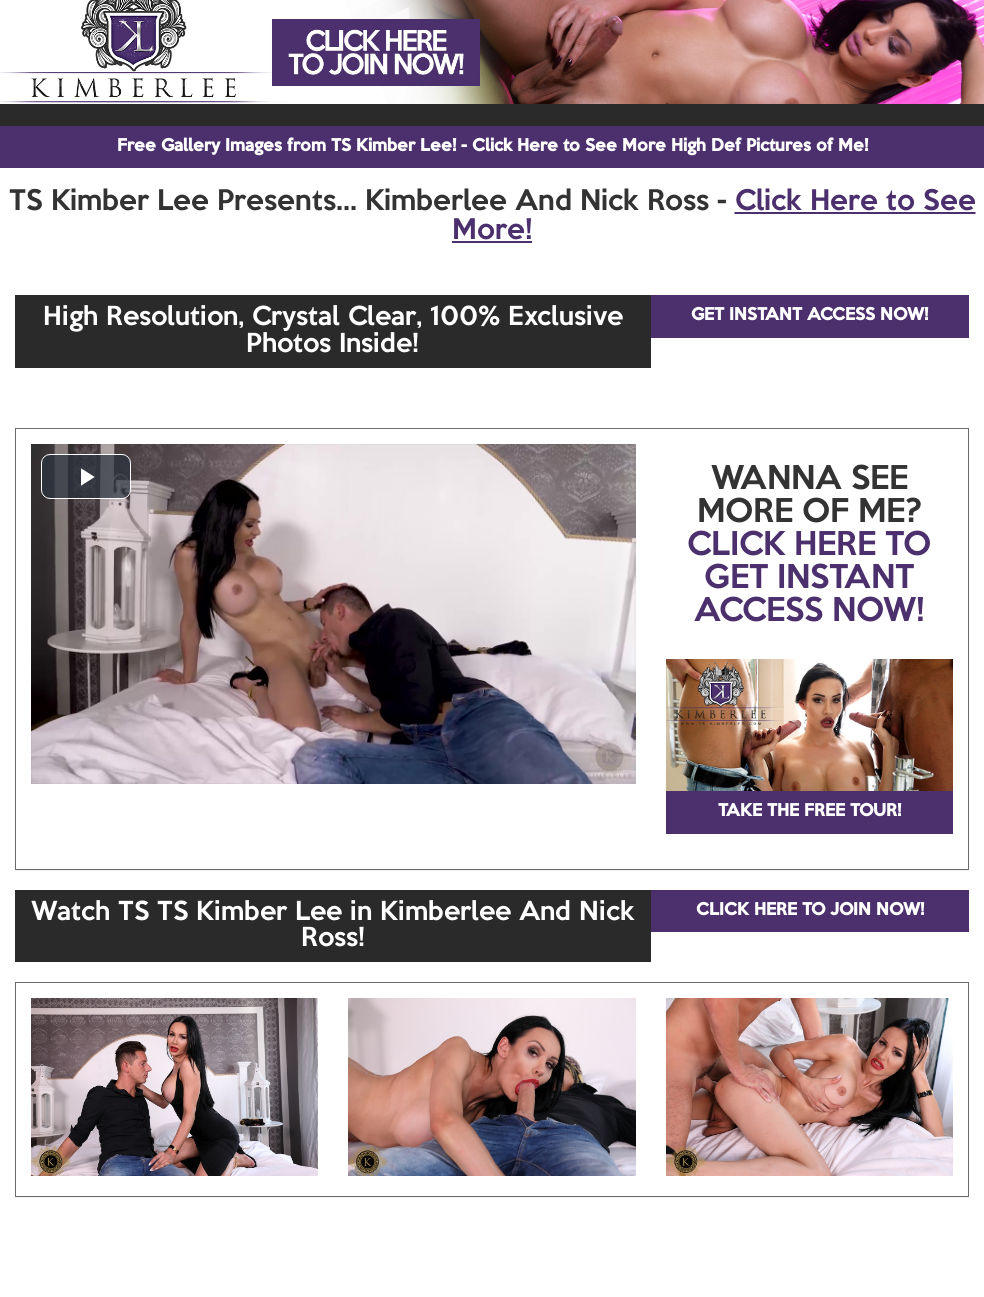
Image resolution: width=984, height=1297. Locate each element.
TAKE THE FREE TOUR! (809, 811)
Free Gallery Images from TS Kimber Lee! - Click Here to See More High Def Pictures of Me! (492, 146)
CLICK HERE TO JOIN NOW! (810, 910)
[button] (86, 476)
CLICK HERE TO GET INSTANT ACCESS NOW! (809, 579)
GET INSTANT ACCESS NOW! (809, 315)
